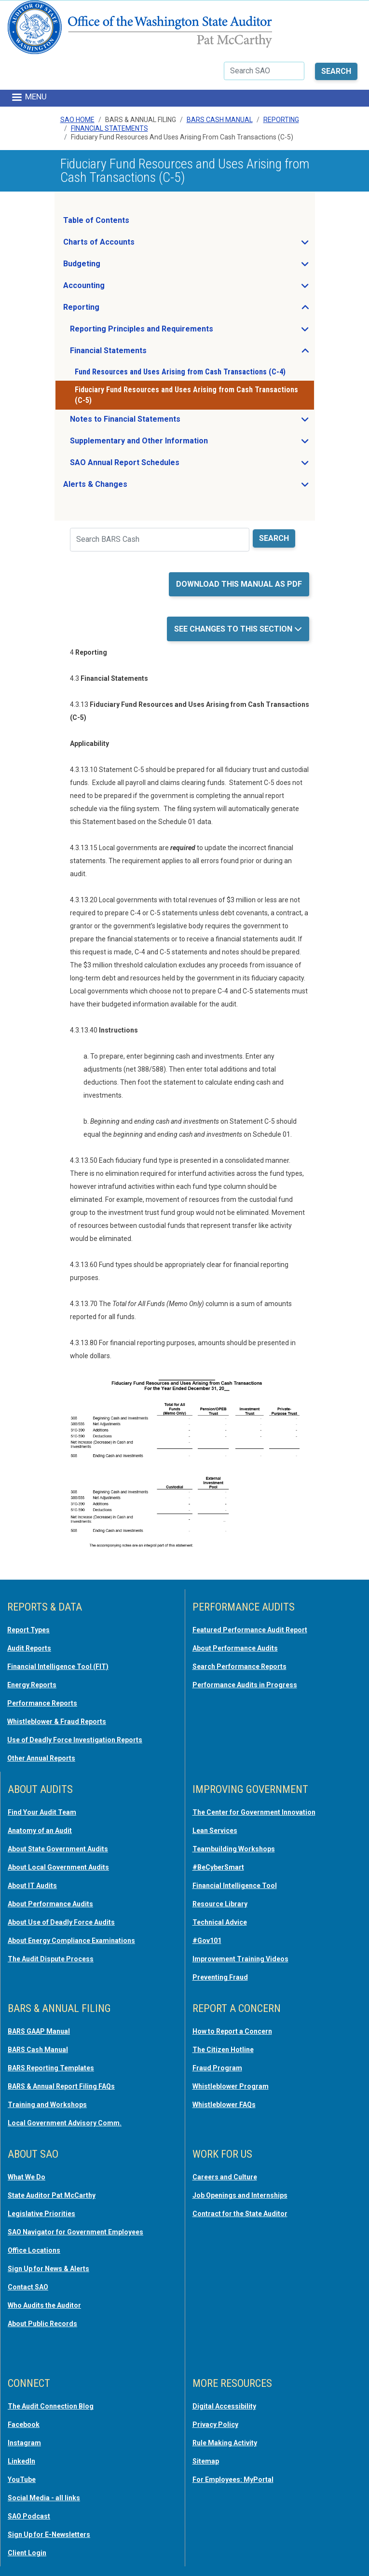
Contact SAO (28, 2287)
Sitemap (205, 2461)
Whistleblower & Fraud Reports (56, 1721)
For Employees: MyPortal (232, 2479)
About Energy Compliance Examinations (71, 1940)
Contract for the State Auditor (239, 2214)
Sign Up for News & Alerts (48, 2269)
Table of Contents (96, 220)
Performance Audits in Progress (244, 1685)
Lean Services (214, 1830)
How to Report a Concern (232, 2031)
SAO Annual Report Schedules (153, 465)
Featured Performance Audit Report (249, 1630)
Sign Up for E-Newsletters (49, 2534)
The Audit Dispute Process (51, 1959)
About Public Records (42, 2324)
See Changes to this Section (234, 629)
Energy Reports (31, 1685)
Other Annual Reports (41, 1758)
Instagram (24, 2443)
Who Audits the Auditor (44, 2305)
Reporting (281, 120)
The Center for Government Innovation (253, 1812)
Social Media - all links (44, 2498)
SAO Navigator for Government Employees (75, 2232)
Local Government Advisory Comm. (65, 2123)
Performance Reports (42, 1703)
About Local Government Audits (58, 1867)
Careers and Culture (224, 2177)
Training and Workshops (47, 2104)
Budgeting (110, 266)
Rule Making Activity (224, 2443)
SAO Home (77, 120)
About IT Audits (32, 1885)
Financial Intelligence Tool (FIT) (58, 1666)
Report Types (28, 1630)
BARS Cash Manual (220, 120)
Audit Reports (29, 1648)
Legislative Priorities (41, 2214)
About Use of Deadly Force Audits (61, 1922)
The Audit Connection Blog (51, 2406)
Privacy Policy (215, 2424)
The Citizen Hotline (223, 2049)
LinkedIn (21, 2461)
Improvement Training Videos (240, 1959)
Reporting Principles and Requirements (170, 331)
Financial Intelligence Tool (234, 1885)
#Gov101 (206, 1940)
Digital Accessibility (224, 2406)
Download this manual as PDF (239, 584)
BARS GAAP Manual (39, 2031)
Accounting (113, 288)
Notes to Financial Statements (153, 421)
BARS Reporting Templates (51, 2068)
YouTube (22, 2479)
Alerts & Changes (124, 487)
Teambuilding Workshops (233, 1849)
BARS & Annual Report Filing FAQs (61, 2086)
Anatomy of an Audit (40, 1830)
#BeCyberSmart (218, 1867)
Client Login (27, 2553)
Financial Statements (109, 128)
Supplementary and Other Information (167, 443)
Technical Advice (219, 1922)
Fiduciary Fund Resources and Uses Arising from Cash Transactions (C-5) (186, 395)
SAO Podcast (29, 2516)
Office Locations (34, 2250)
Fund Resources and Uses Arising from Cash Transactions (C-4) (180, 371)
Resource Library (219, 1904)
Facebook (24, 2424)
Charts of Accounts (127, 244)
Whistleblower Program (230, 2086)
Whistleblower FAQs (224, 2104)
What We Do (26, 2177)
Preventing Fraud (220, 1977)
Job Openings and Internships (239, 2195)
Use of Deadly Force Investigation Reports (74, 1740)
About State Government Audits (58, 1849)
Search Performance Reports (239, 1666)
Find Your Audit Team (42, 1812)
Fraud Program (217, 2068)
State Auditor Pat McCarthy (52, 2195)
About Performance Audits (235, 1648)
